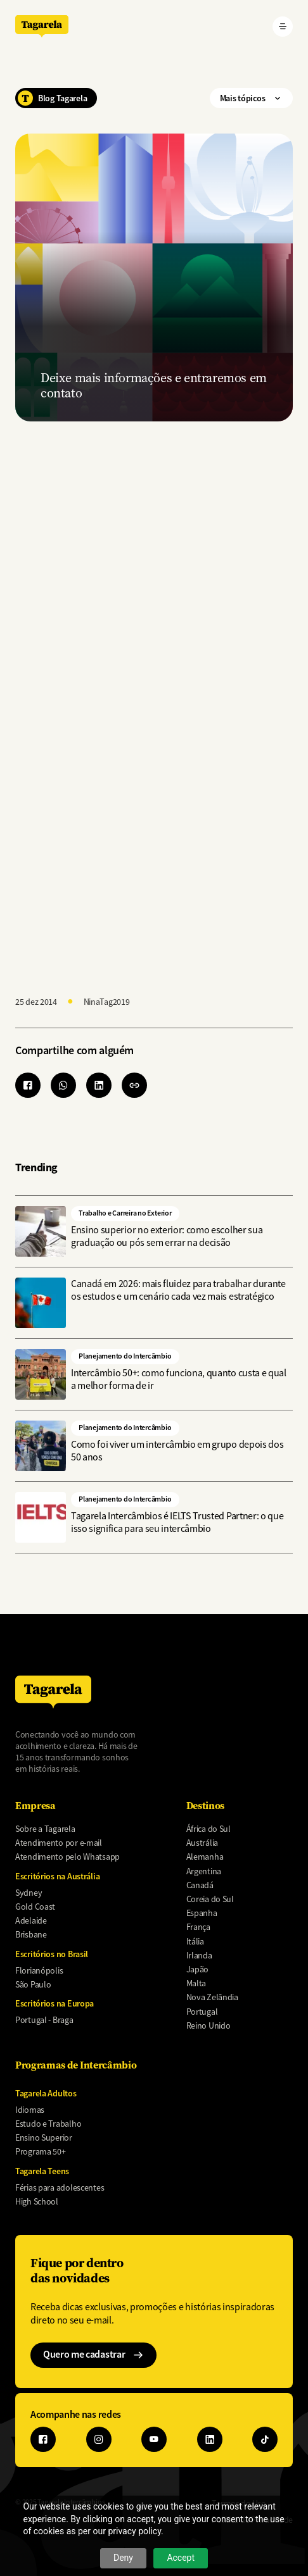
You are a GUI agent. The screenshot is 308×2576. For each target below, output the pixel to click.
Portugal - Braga (44, 2019)
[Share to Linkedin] (99, 1085)
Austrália (202, 1842)
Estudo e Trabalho (48, 2123)
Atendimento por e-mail (58, 1842)
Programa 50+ (40, 2151)
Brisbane (31, 1934)
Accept (181, 2558)
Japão (197, 1969)
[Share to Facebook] (28, 1085)
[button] (134, 1085)
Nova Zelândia (212, 1997)
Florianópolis (39, 1970)
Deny (123, 2558)
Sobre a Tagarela (45, 1828)
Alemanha (205, 1856)
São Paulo (33, 1984)
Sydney (28, 1892)
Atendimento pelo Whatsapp (67, 1856)
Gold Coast (35, 1906)
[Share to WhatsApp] (63, 1085)
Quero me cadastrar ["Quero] (93, 2354)
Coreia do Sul (210, 1899)
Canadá (200, 1885)
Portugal (202, 2011)
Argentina (203, 1871)
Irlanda (199, 1955)
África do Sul (208, 1828)
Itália (195, 1941)
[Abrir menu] (283, 26)
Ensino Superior (43, 2137)
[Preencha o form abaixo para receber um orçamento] (152, 704)
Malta (196, 1983)
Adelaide (31, 1920)
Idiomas (29, 2109)
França (198, 1926)
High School (36, 2201)
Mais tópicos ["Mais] (251, 98)
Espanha (201, 1913)
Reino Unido (208, 2025)
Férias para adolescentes (59, 2187)
